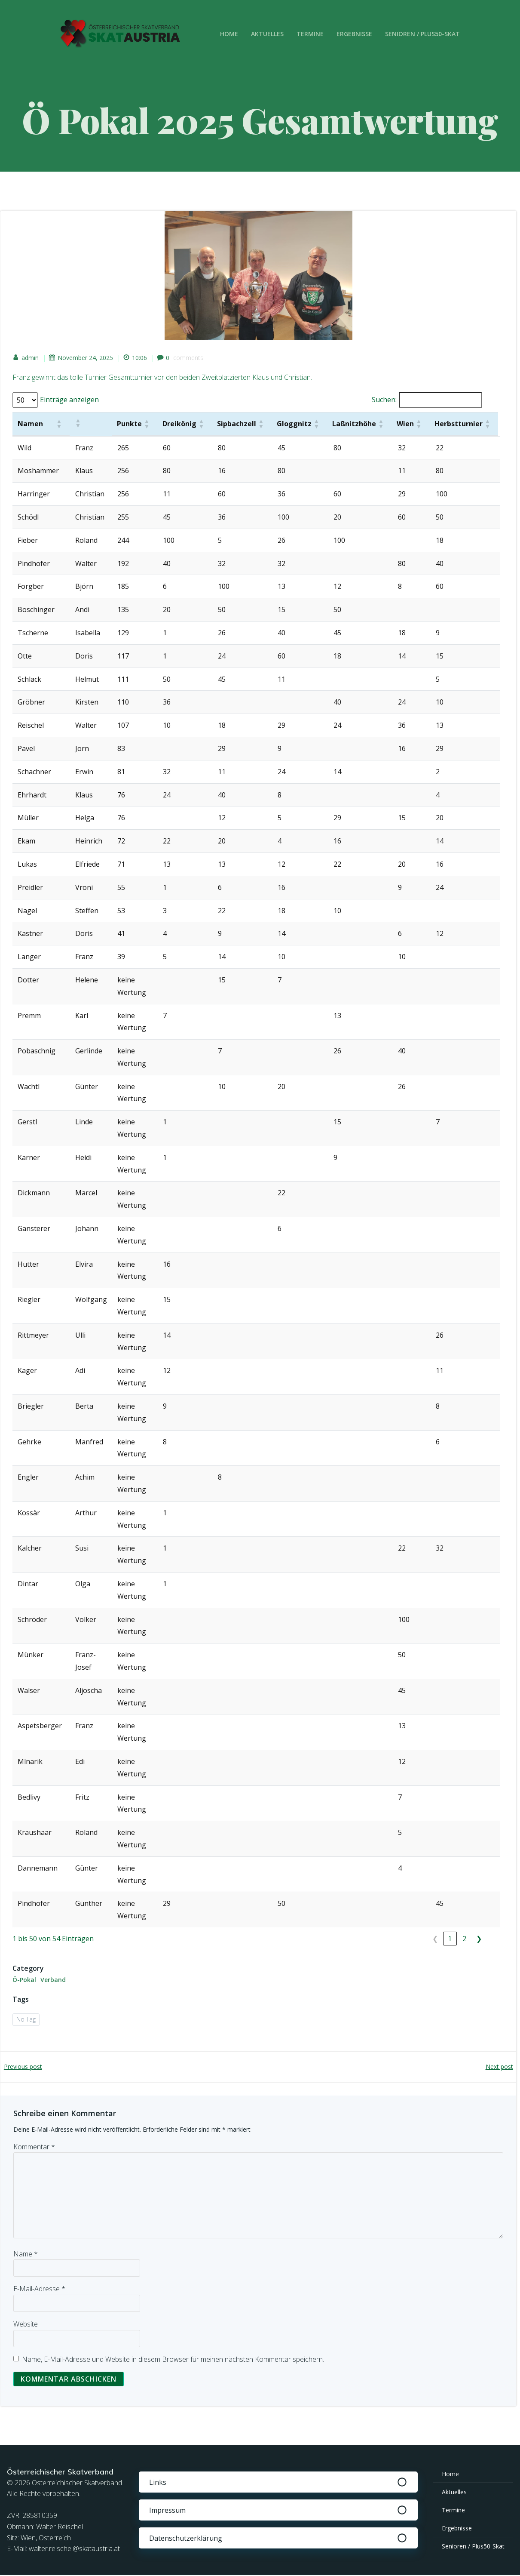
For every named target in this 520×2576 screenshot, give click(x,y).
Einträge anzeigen (70, 401)
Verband (54, 1980)
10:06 (136, 359)
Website (25, 2325)
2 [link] (464, 1939)
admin (26, 359)
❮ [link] (434, 1939)
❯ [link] (478, 1939)
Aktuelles (268, 34)
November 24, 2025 (81, 359)
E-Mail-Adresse (39, 2290)
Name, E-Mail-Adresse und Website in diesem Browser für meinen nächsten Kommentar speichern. (173, 2360)
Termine (310, 34)
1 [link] (449, 1939)
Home (230, 34)
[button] (59, 424)
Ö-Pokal (25, 1980)
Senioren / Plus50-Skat (423, 34)
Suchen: (383, 401)
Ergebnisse (355, 34)
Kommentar (34, 2148)
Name (25, 2255)
